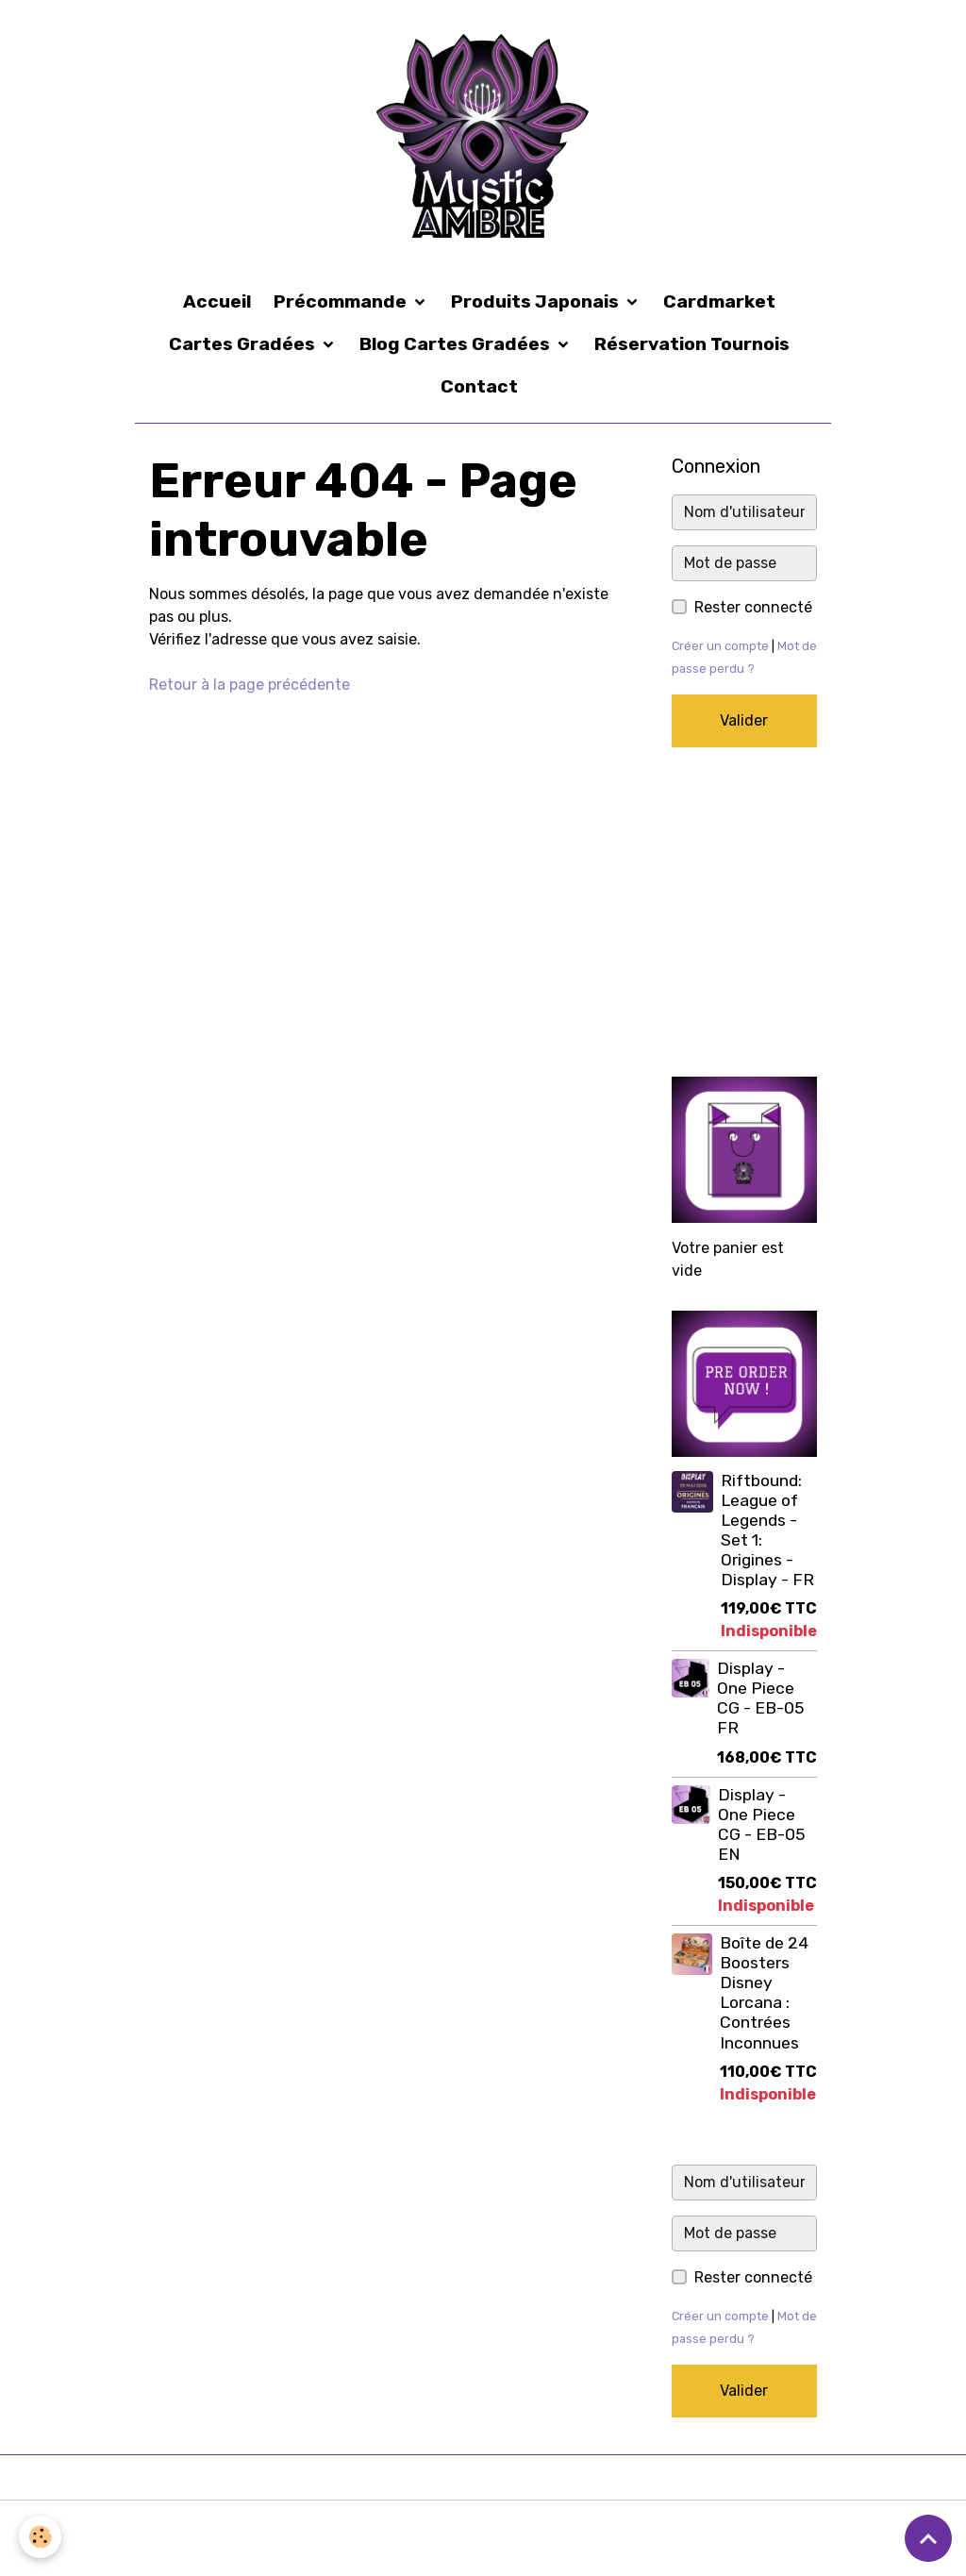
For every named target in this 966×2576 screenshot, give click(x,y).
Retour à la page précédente (249, 685)
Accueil (217, 301)
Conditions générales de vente (500, 2526)
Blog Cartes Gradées (456, 344)
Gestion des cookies (890, 2537)
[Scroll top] (928, 2538)
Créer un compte (720, 646)
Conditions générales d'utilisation (261, 2526)
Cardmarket (719, 301)
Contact (479, 386)
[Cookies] (40, 2537)
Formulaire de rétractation (715, 2526)
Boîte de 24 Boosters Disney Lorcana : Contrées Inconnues (764, 1992)
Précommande (342, 301)
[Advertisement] (744, 912)
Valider (744, 720)
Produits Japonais (537, 301)
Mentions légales (67, 2526)
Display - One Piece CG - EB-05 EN (761, 1824)
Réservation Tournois (692, 344)
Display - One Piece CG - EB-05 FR (760, 1698)
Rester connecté (753, 607)
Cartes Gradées (244, 344)
